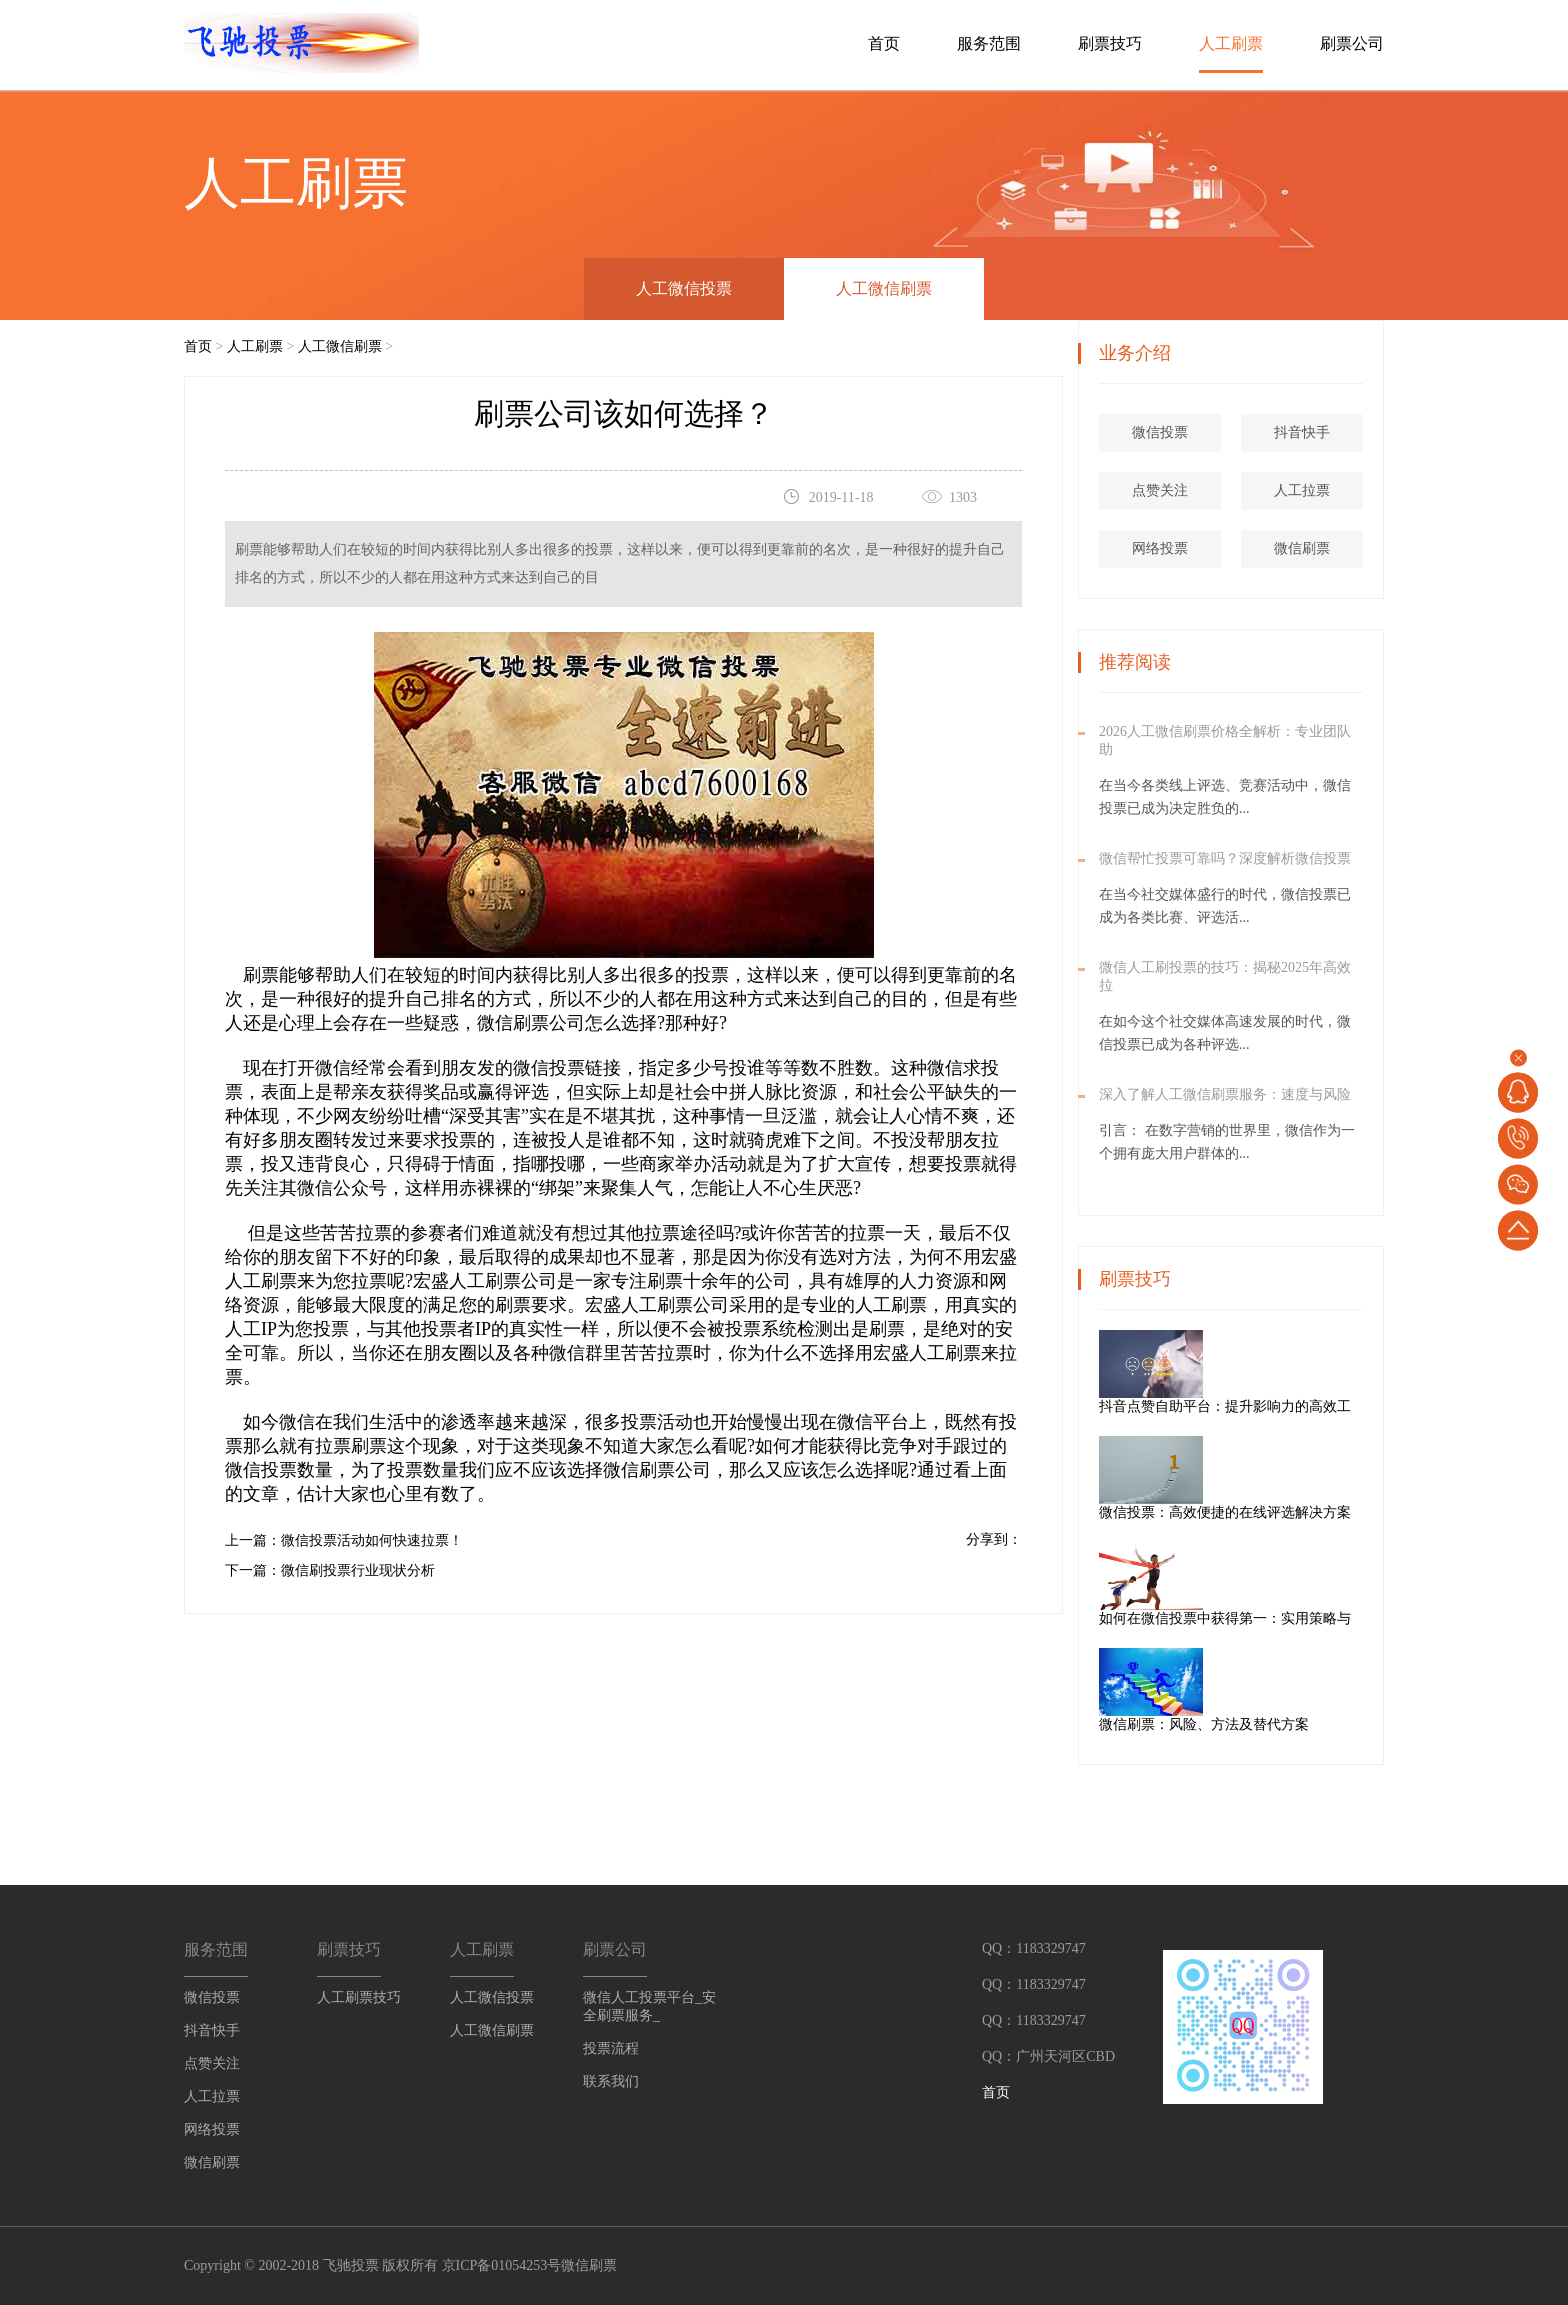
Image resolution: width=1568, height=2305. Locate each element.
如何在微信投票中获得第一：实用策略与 (1297, 1618)
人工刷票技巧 (359, 1997)
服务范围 (989, 43)
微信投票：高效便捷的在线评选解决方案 (1297, 1512)
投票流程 (611, 2048)
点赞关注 (1163, 490)
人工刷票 (1231, 43)
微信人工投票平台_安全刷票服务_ (649, 2006)
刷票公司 (1352, 43)
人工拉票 (1305, 490)
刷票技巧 (1110, 43)
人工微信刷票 (884, 288)
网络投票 (1163, 548)
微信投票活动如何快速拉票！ (372, 1540)
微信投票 (549, 1068)
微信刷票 (639, 1470)
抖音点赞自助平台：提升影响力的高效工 (1297, 1406)
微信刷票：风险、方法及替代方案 (1276, 1724)
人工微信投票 (684, 288)
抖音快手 (1305, 432)
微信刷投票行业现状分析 (358, 1570)
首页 (884, 43)
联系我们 (611, 2081)
